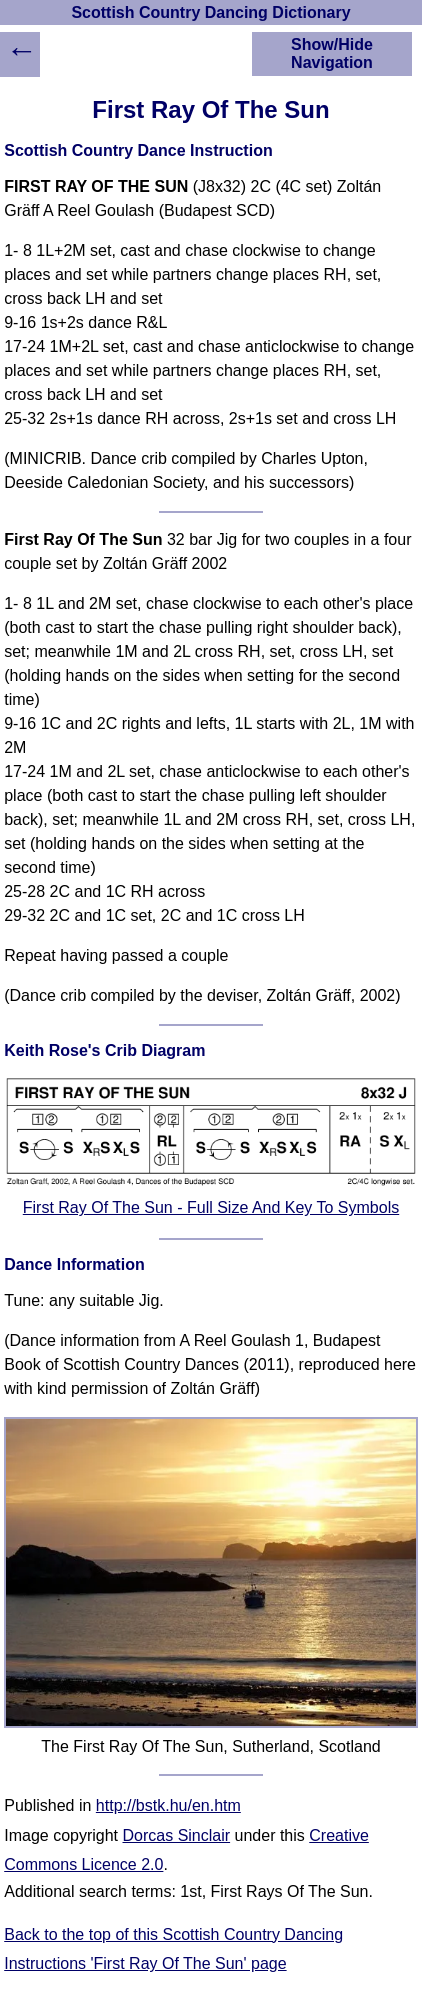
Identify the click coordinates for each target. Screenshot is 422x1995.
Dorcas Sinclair (177, 1835)
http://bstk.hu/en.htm (168, 1805)
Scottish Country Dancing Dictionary (210, 12)
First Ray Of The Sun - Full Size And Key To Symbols (211, 1207)
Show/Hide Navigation (332, 53)
